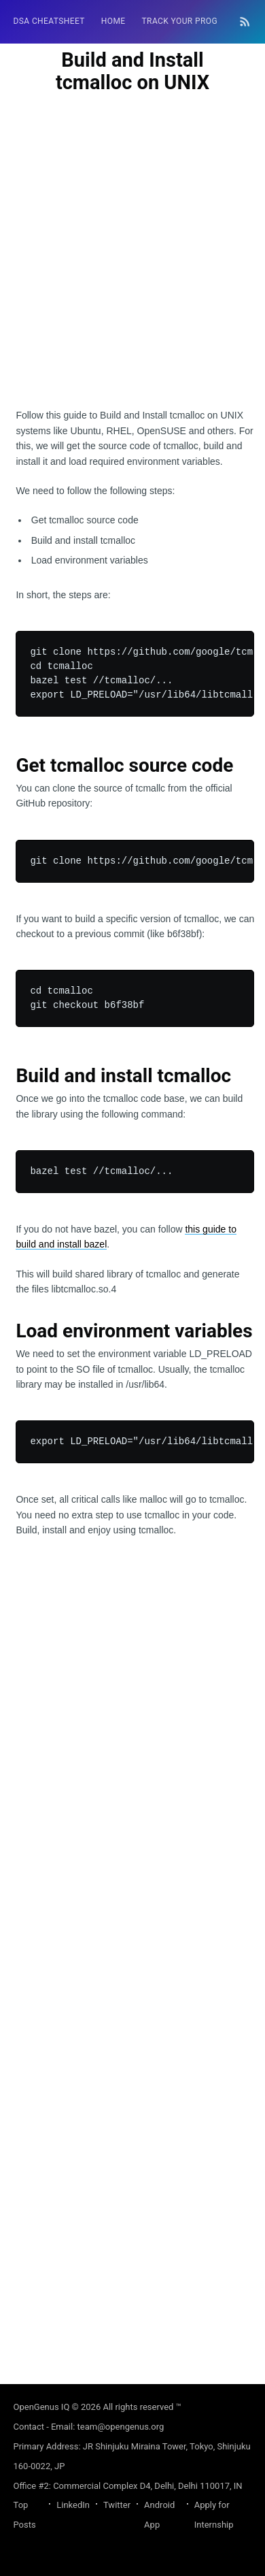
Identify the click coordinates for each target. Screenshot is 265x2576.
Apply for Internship (214, 2515)
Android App (159, 2515)
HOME (113, 21)
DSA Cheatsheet (49, 21)
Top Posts (25, 2515)
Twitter (116, 2505)
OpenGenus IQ (42, 2407)
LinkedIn (73, 2505)
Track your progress (190, 21)
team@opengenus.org (120, 2427)
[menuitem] (49, 21)
